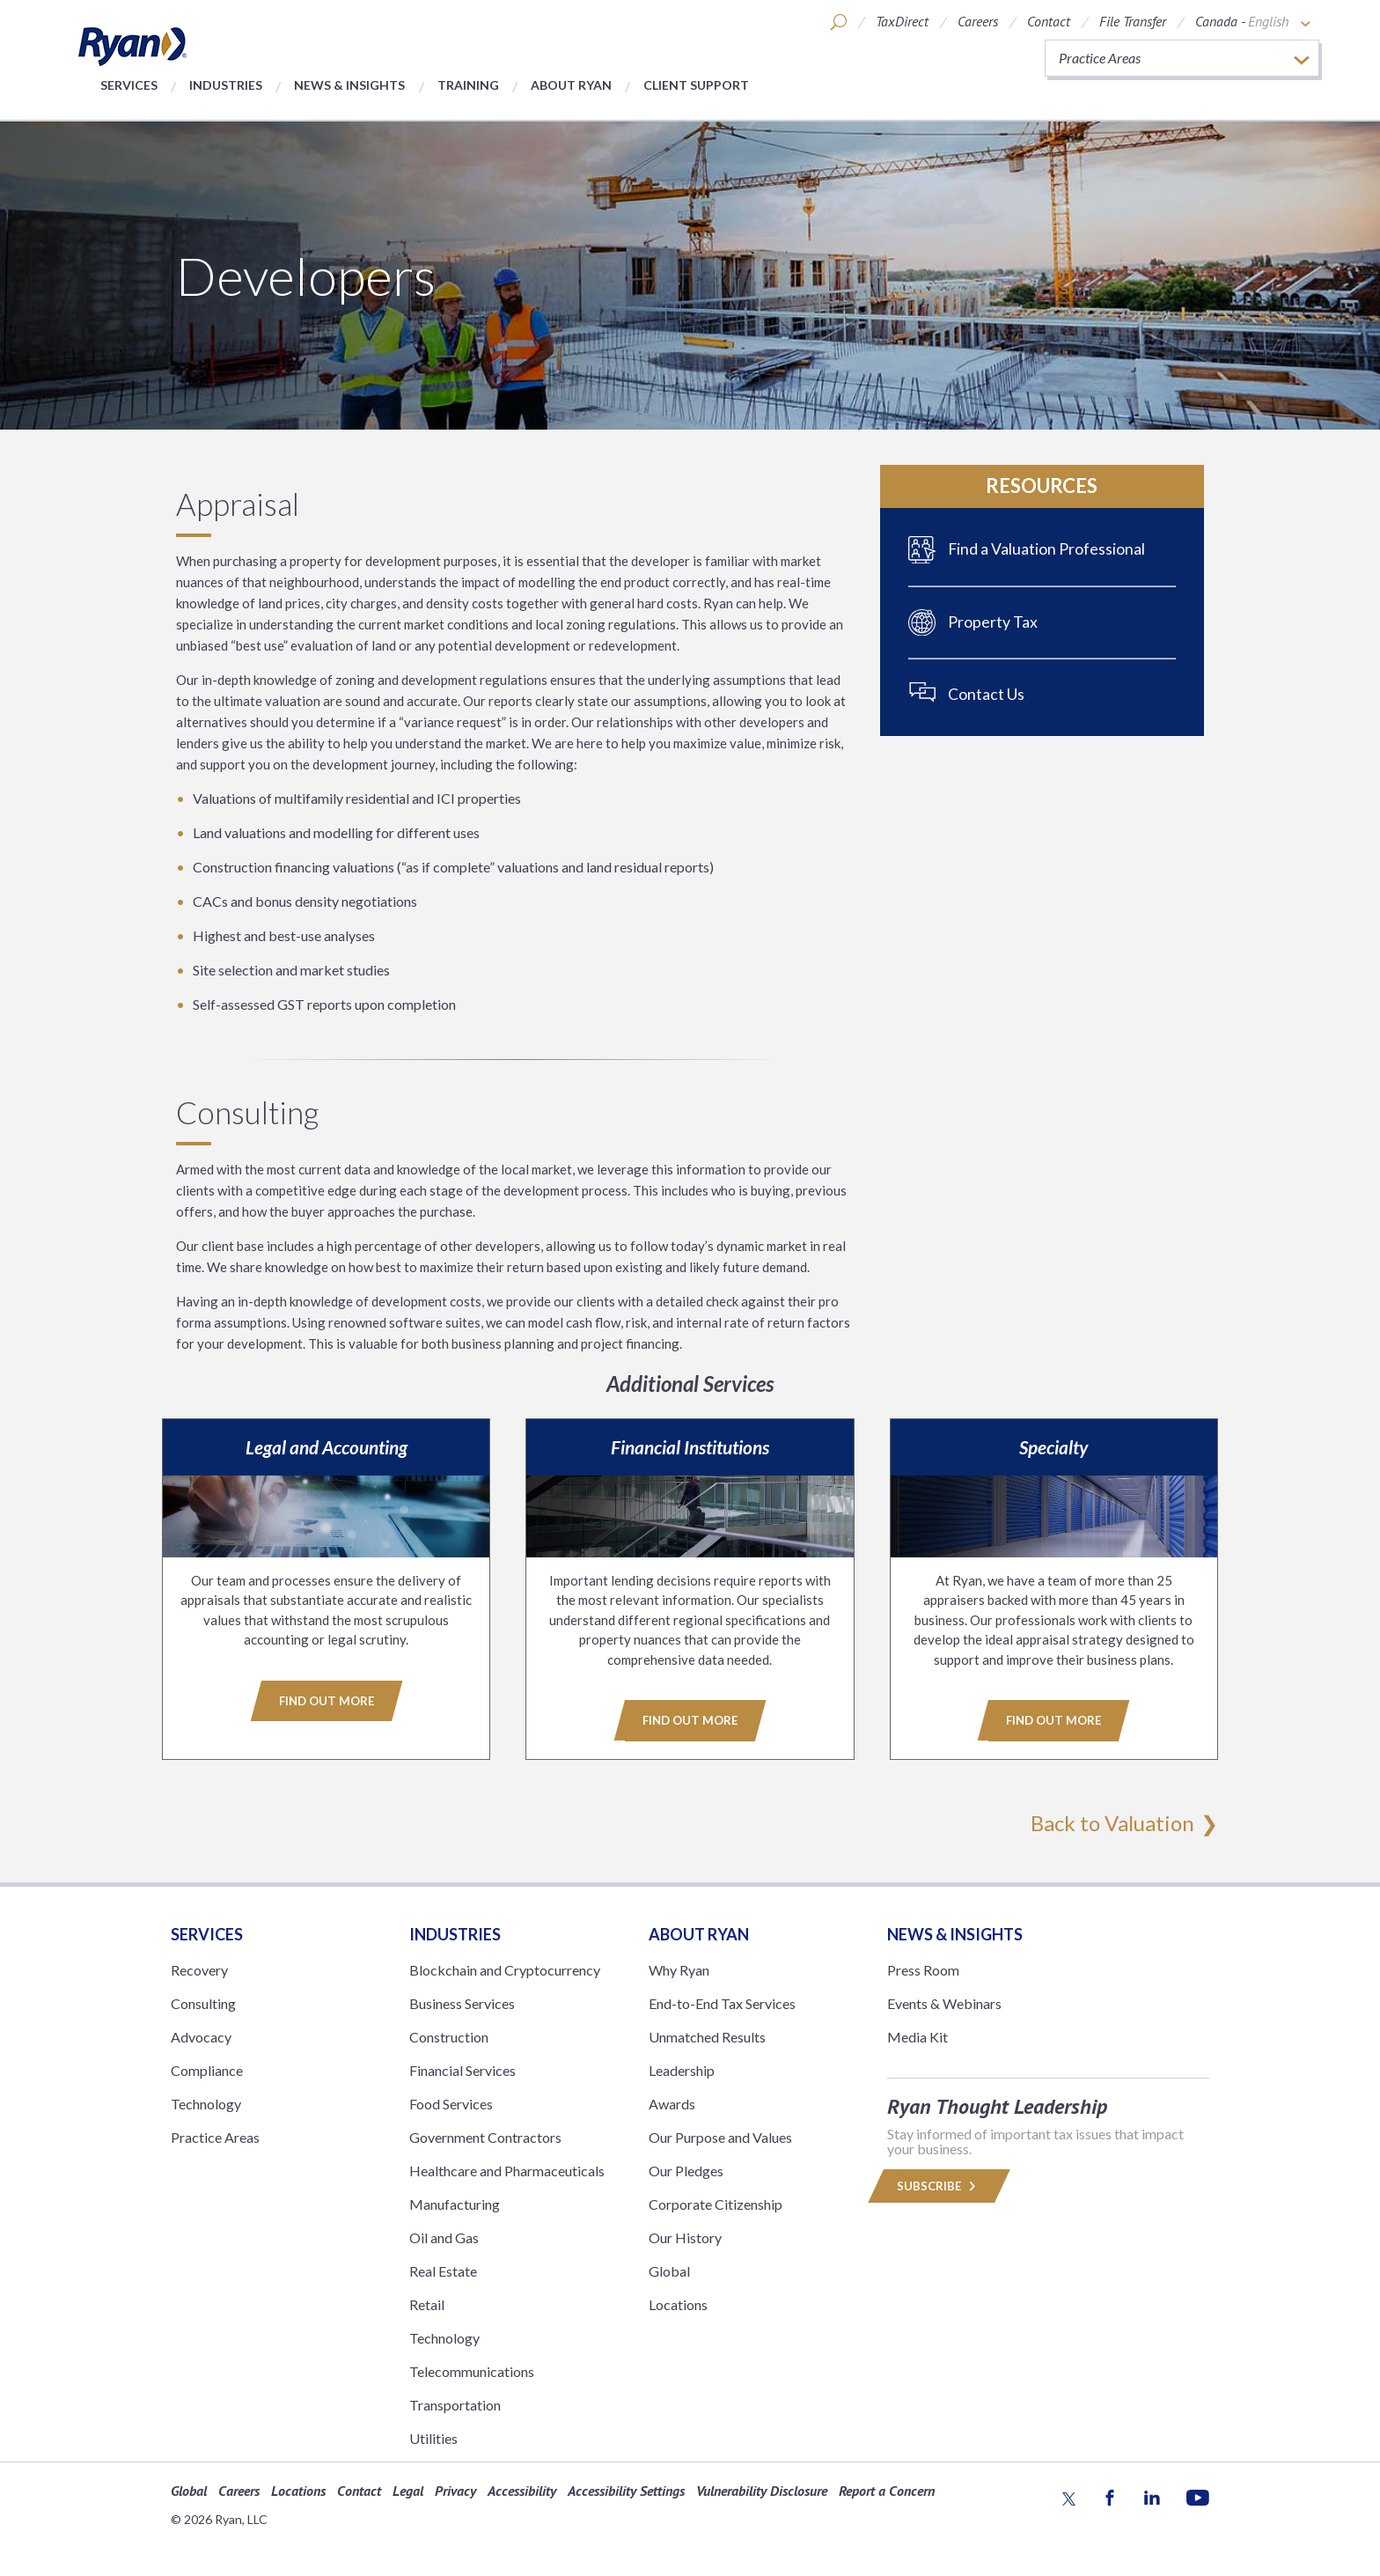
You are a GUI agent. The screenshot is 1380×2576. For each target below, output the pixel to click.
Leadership (682, 2069)
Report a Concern (887, 2490)
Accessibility (522, 2490)
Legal (408, 2490)
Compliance (207, 2069)
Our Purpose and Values (720, 2136)
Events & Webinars (944, 2002)
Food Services (451, 2102)
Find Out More (326, 1701)
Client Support (696, 84)
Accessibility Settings (626, 2490)
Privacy (455, 2490)
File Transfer (1132, 21)
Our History (685, 2236)
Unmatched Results (707, 2036)
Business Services (462, 2002)
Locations (678, 2303)
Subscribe (939, 2185)
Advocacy (201, 2036)
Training (468, 84)
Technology (206, 2102)
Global (669, 2270)
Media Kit (917, 2036)
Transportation (455, 2404)
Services (129, 84)
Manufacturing (454, 2203)
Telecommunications (471, 2370)
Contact (1048, 21)
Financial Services (462, 2069)
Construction (448, 2036)
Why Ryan (679, 1969)
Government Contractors (485, 2136)
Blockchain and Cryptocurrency (504, 1969)
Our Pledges (686, 2169)
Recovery (199, 1969)
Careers (978, 21)
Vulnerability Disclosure (761, 2490)
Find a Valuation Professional (1046, 549)
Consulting (203, 2002)
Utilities (433, 2437)
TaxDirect (902, 21)
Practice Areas (215, 2136)
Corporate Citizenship (715, 2203)
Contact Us (986, 694)
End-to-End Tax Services (722, 2002)
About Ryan (571, 84)
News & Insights (349, 84)
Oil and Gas (444, 2236)
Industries (225, 84)
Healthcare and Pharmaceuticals (507, 2169)
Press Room (923, 1969)
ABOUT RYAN (699, 1933)
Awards (672, 2102)
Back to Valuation (1112, 1822)
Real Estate (443, 2270)
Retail (426, 2303)
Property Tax (993, 622)
